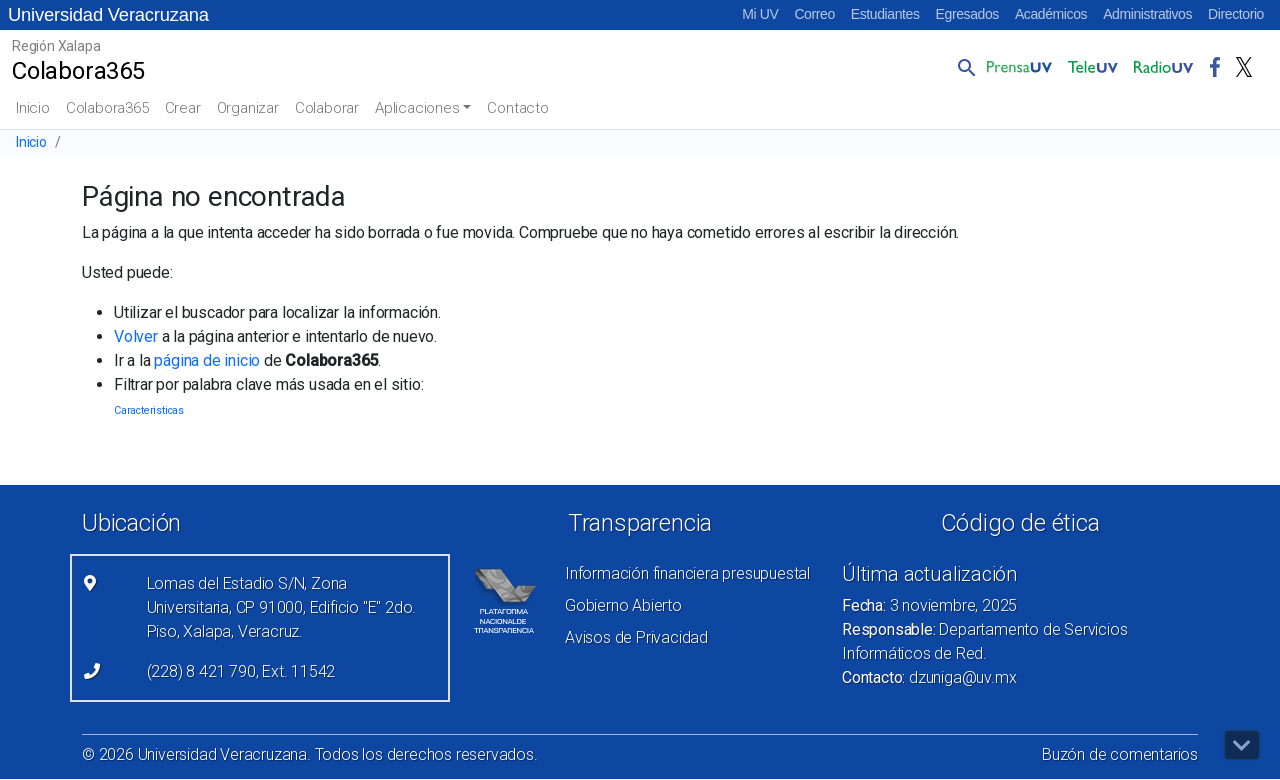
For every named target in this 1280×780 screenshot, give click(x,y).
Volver (136, 336)
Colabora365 (107, 108)
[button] (963, 67)
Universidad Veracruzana (108, 14)
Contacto (517, 108)
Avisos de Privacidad (636, 637)
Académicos (1051, 14)
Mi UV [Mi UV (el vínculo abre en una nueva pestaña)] (760, 14)
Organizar (248, 108)
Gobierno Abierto (623, 605)
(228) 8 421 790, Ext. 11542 (241, 671)
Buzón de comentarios (1120, 754)
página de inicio (207, 360)
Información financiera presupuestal (687, 573)
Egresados (967, 14)
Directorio (1236, 14)
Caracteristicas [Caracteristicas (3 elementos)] (149, 410)
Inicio (33, 108)
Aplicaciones (417, 108)
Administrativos (1147, 14)
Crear (183, 108)
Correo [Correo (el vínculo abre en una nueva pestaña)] (814, 14)
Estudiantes (885, 14)
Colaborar (327, 108)
